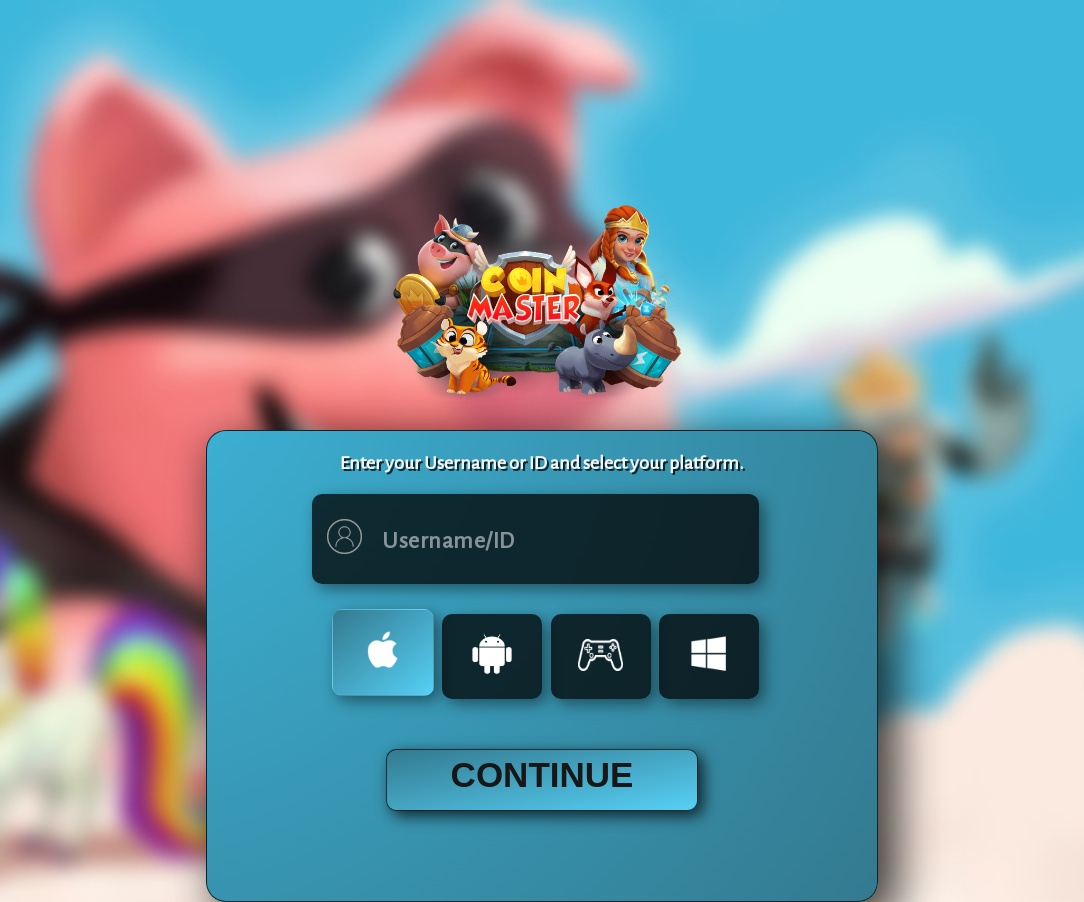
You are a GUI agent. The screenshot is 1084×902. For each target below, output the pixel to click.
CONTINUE (542, 774)
